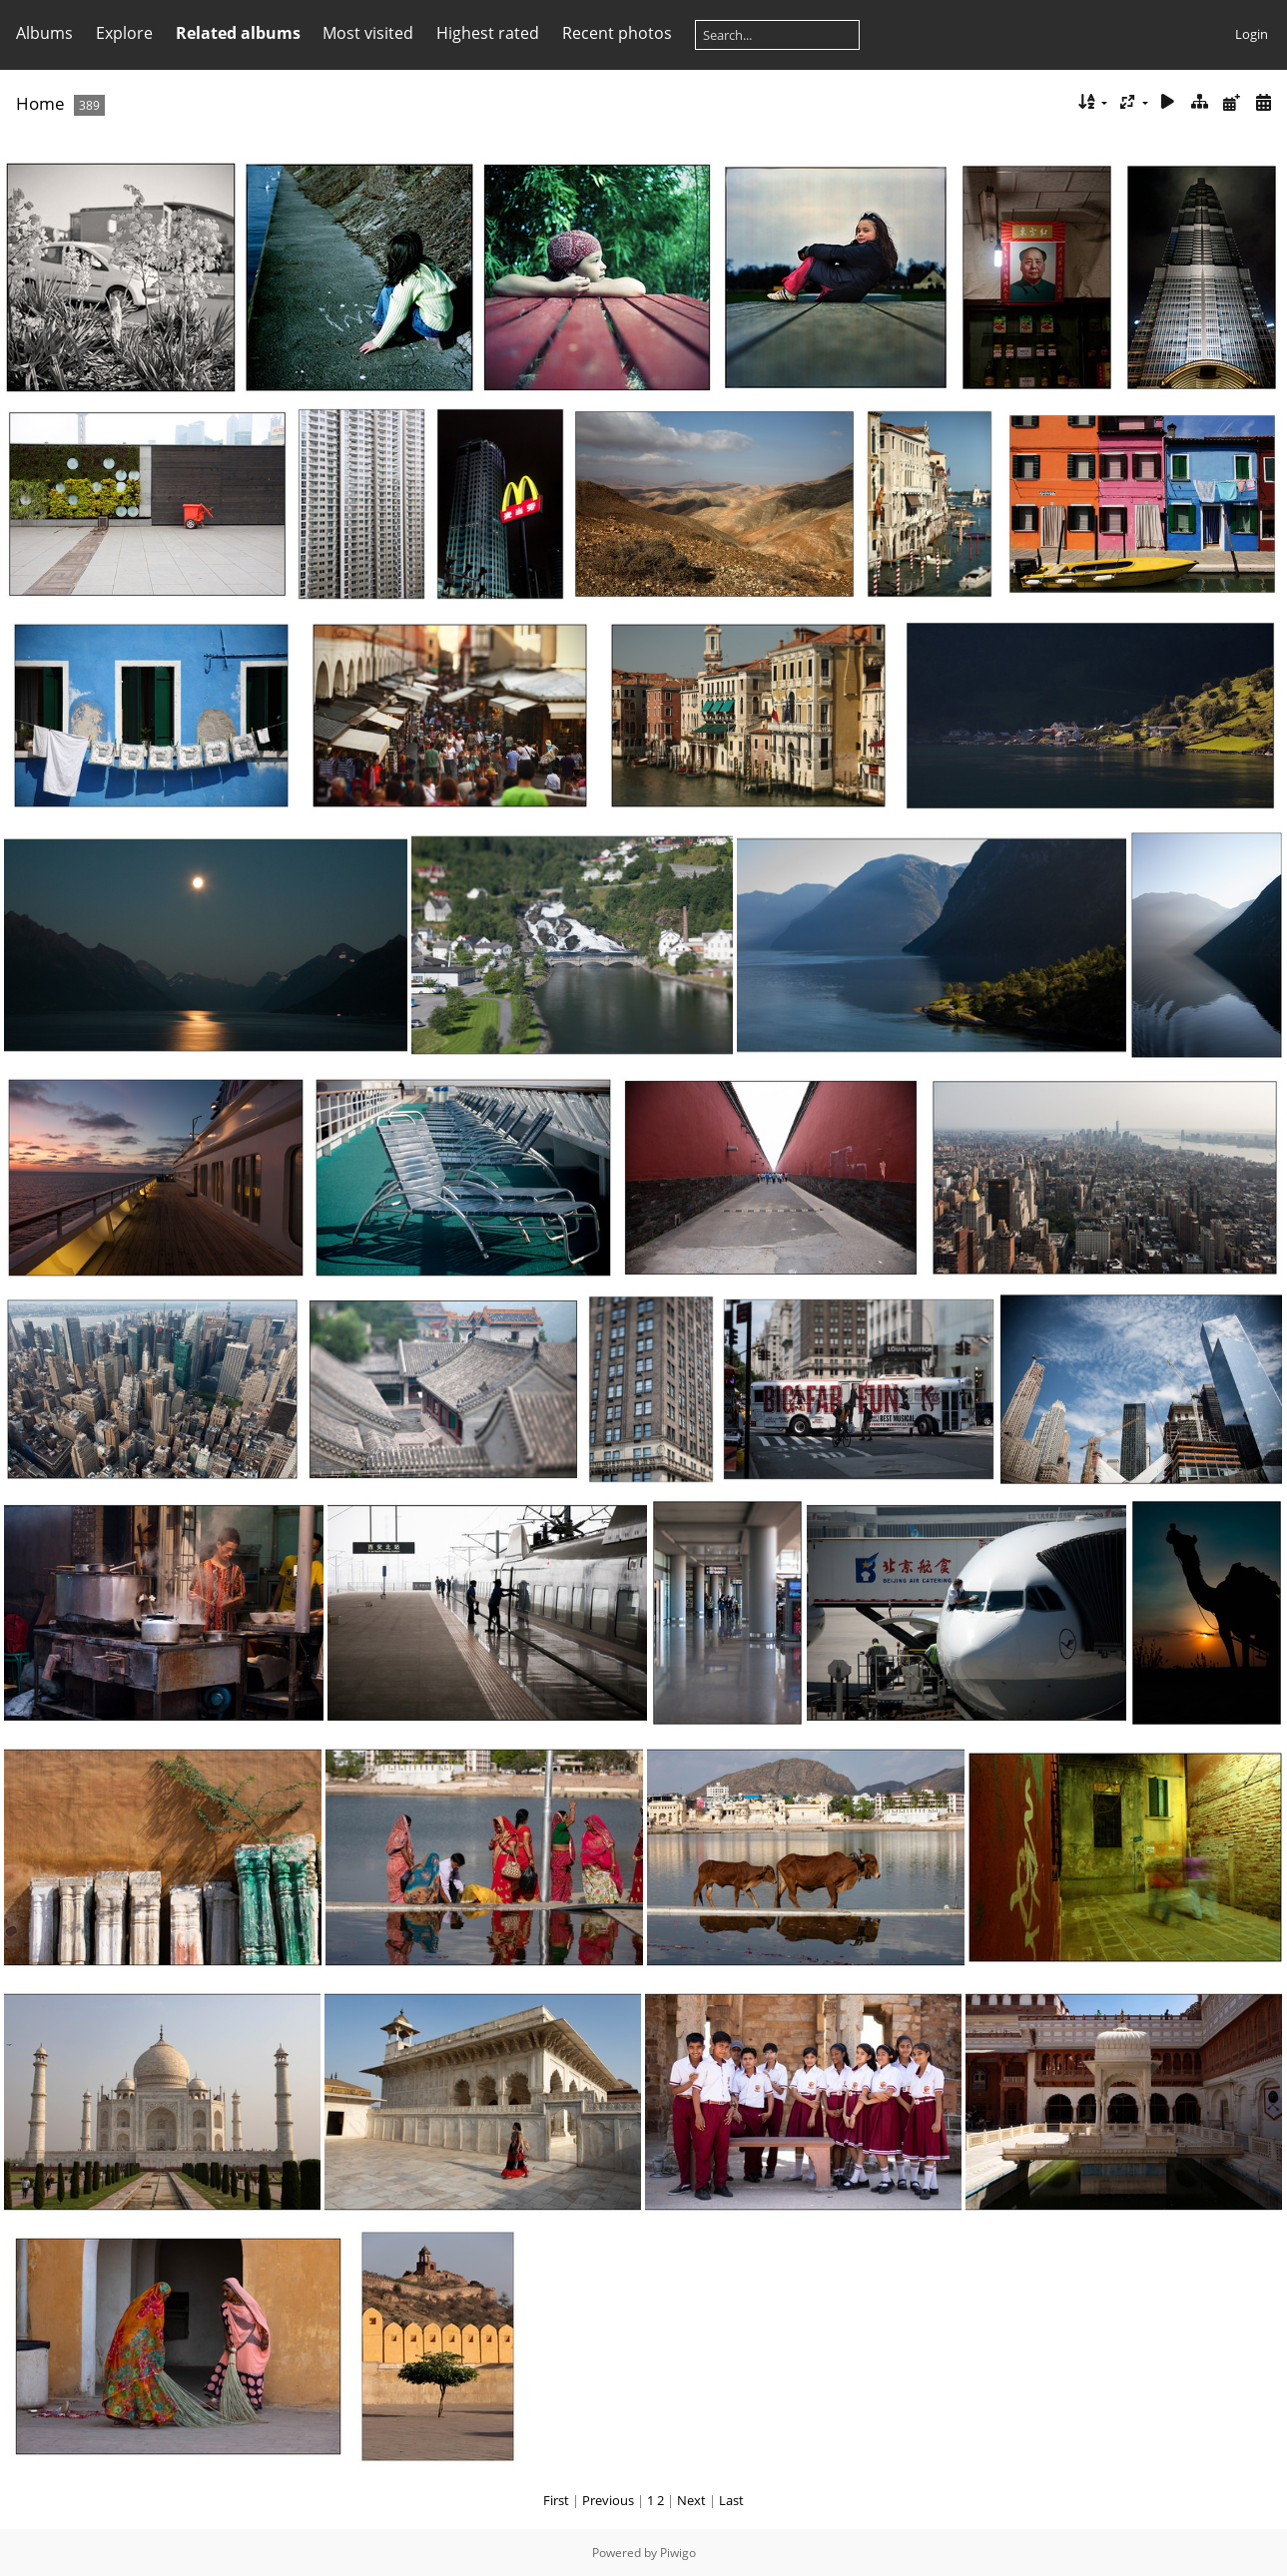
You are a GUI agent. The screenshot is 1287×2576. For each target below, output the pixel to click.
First (556, 2500)
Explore (124, 33)
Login (1251, 34)
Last (731, 2500)
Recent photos (617, 33)
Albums (44, 33)
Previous (608, 2500)
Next (691, 2500)
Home (40, 103)
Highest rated (487, 33)
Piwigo (678, 2552)
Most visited (367, 33)
